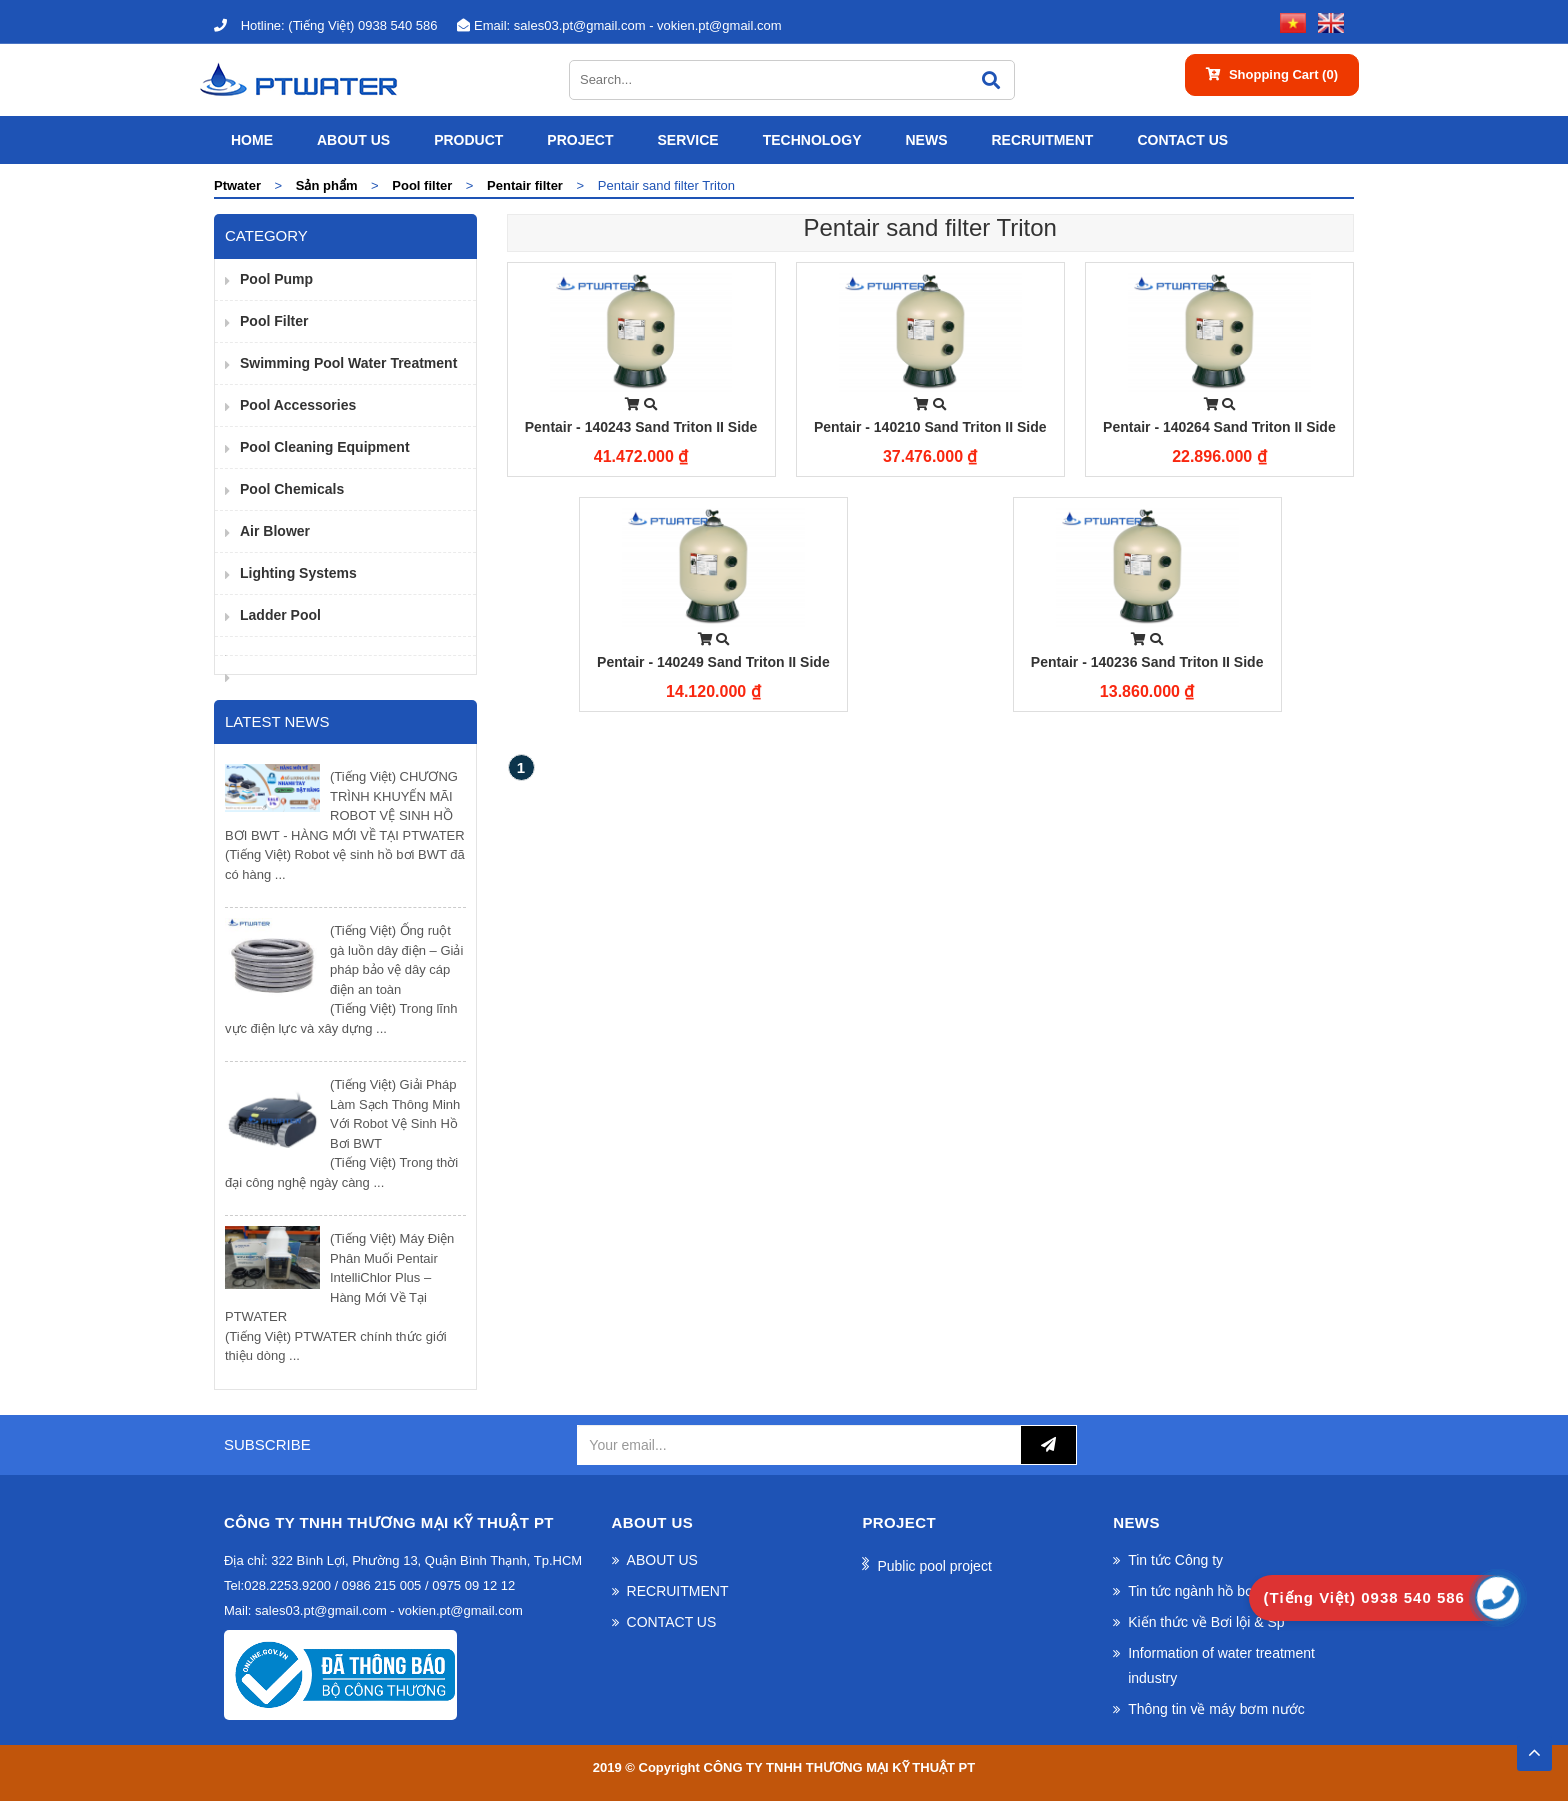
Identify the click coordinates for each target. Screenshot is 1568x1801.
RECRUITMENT (1042, 140)
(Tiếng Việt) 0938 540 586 (325, 25)
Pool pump (276, 279)
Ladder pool (280, 615)
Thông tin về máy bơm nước (1216, 1709)
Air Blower (275, 531)
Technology (812, 140)
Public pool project (934, 1566)
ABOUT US (353, 140)
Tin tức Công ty (1175, 1560)
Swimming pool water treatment (348, 363)
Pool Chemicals (292, 489)
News (926, 140)
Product (468, 140)
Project (580, 140)
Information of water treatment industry (1221, 1665)
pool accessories (298, 405)
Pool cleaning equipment (325, 447)
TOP (1534, 1747)
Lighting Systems (298, 573)
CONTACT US (1182, 140)
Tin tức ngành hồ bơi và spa (1215, 1591)
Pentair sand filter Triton (930, 227)
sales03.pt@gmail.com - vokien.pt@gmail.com (619, 25)
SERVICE (687, 140)
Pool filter (274, 321)
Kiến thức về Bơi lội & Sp (1206, 1622)
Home (252, 140)
